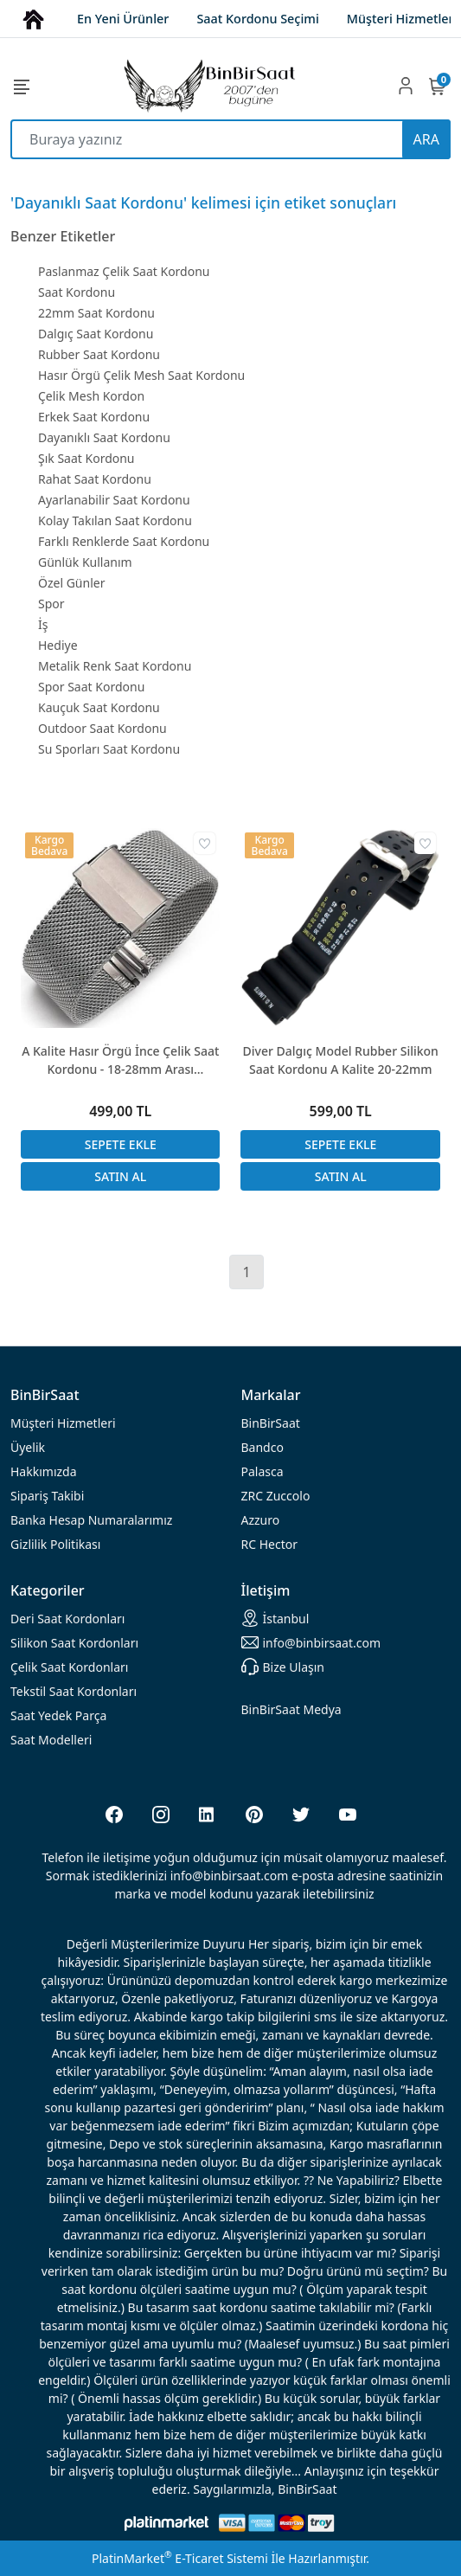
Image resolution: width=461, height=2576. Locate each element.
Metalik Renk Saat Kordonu (114, 666)
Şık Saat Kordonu (86, 458)
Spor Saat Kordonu (91, 686)
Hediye (58, 645)
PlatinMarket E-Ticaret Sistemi (180, 2558)
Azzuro (260, 1520)
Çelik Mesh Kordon (91, 396)
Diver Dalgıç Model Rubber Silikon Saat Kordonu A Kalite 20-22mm (341, 1060)
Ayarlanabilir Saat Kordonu (114, 499)
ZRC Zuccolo (276, 1495)
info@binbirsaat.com (311, 1642)
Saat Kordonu (76, 292)
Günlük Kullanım (85, 562)
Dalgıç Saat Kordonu (95, 333)
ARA (426, 139)
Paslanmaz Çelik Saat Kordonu (124, 271)
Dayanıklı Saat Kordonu (104, 437)
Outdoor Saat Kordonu (102, 728)
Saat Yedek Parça (58, 1715)
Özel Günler (71, 583)
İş (43, 624)
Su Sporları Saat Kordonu (109, 749)
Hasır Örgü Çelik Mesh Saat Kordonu (141, 375)
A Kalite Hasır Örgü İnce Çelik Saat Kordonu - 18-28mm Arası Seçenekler (120, 1060)
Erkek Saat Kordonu (94, 416)
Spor (51, 603)
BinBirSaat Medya (291, 1709)
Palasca (262, 1471)
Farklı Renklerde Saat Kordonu (123, 541)
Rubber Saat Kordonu (99, 354)
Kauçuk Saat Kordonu (99, 707)
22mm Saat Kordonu (96, 313)
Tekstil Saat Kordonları (73, 1691)
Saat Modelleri (51, 1739)
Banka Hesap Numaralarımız (91, 1520)
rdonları (67, 1618)
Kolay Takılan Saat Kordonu (115, 520)
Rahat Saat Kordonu (94, 479)
